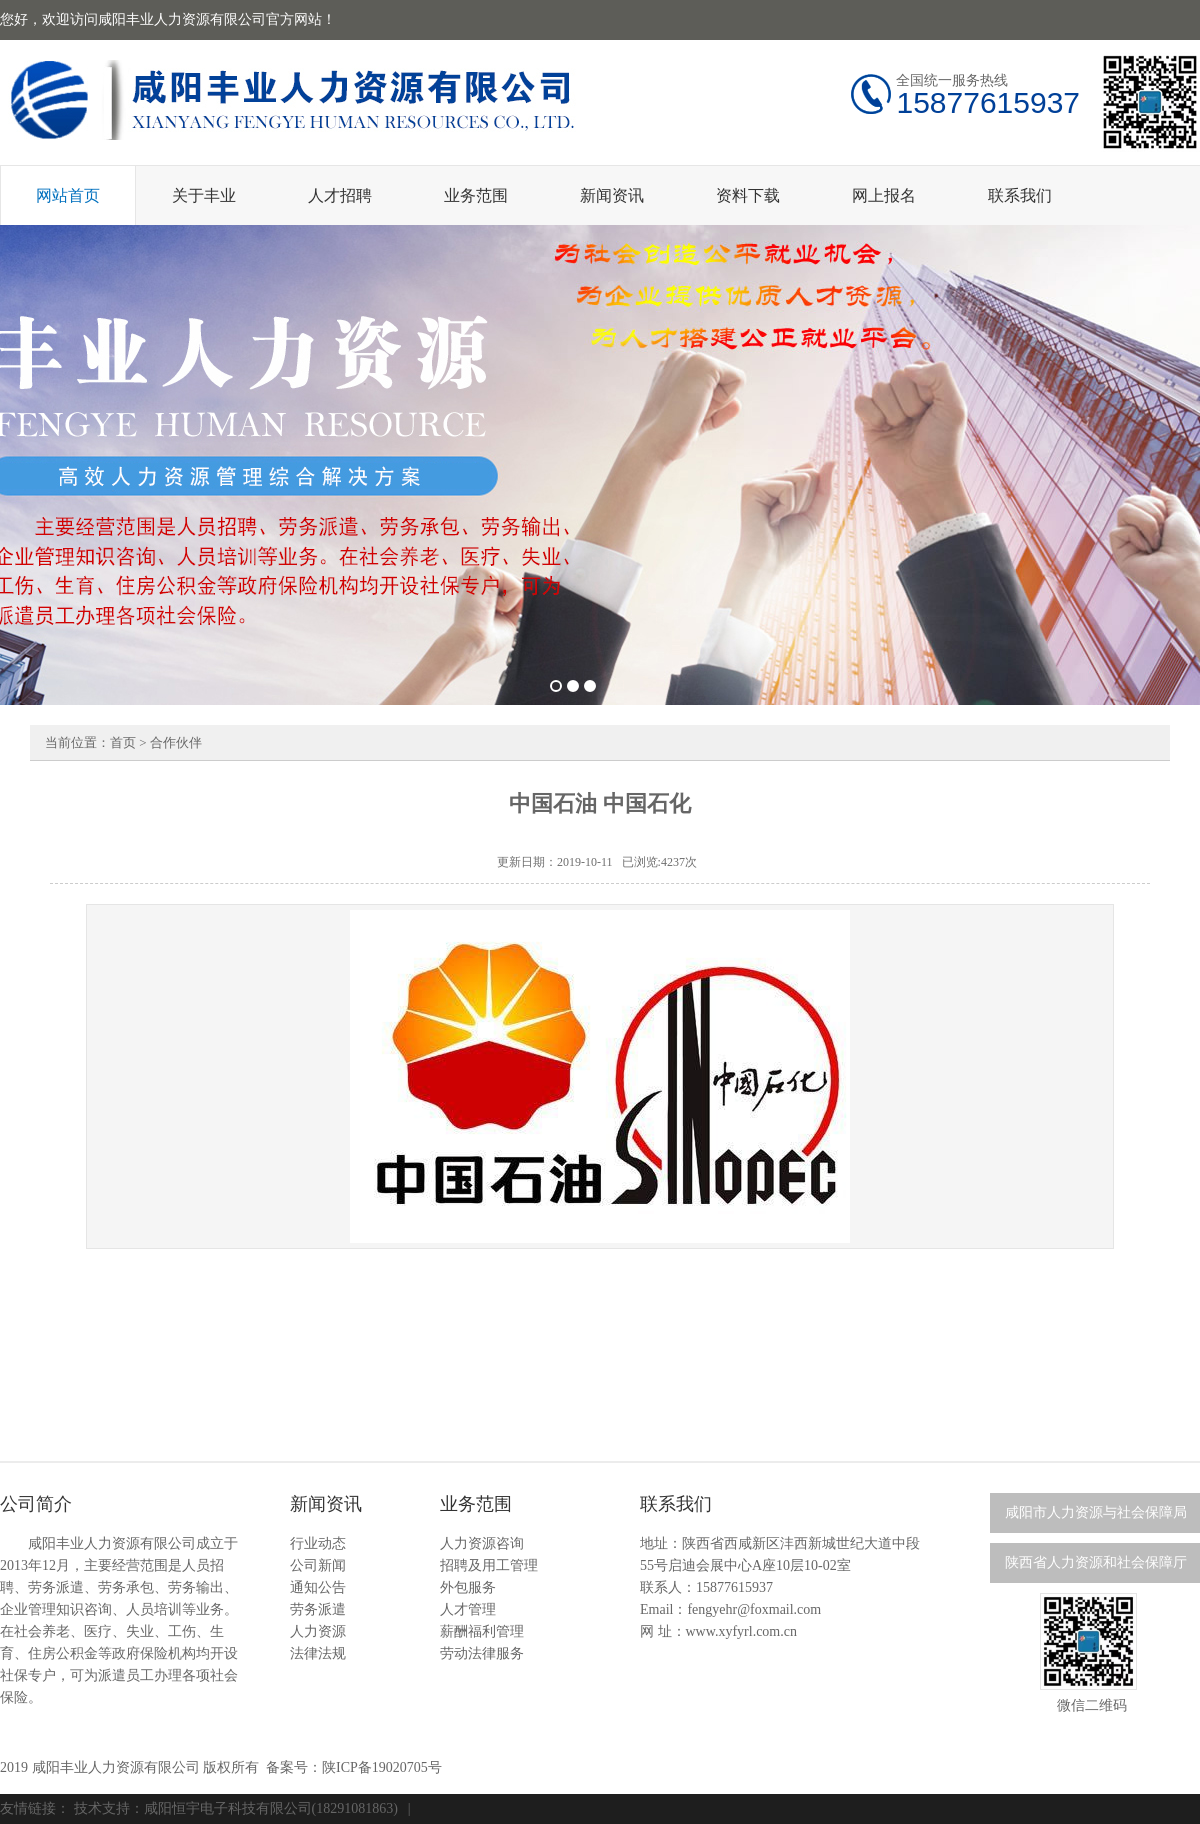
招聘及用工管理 (489, 1565)
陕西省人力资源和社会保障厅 (1096, 1562)
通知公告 (318, 1587)
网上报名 (884, 195)
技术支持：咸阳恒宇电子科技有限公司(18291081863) (236, 1808)
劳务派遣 (318, 1609)
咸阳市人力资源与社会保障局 (1096, 1512)
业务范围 (476, 195)
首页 (123, 742)
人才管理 (468, 1609)
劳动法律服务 (482, 1653)
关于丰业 (204, 195)
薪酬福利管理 (482, 1631)
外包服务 (468, 1587)
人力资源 (318, 1631)
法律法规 (318, 1653)
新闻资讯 (612, 195)
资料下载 (748, 195)
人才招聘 (340, 195)
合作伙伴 (176, 742)
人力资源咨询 (482, 1543)
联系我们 (1020, 195)
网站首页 (68, 195)
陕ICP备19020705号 (382, 1767)
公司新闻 (318, 1565)
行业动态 (318, 1543)
